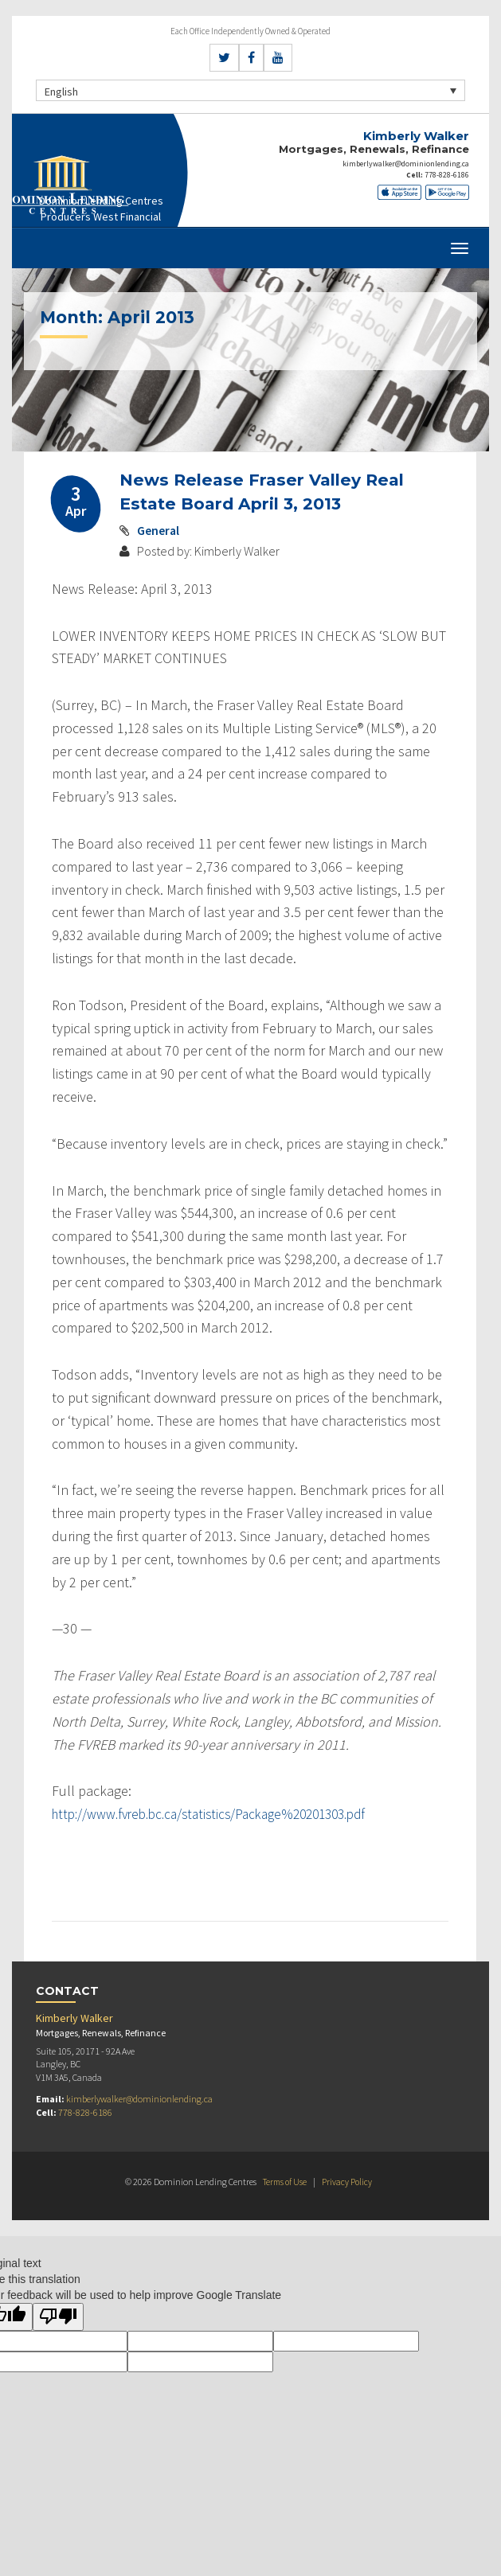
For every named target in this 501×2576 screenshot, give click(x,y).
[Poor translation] (58, 2317)
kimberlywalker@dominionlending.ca (408, 162)
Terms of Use (284, 2181)
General (158, 530)
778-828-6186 (451, 173)
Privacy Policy (348, 2181)
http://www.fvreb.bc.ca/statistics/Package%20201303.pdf (220, 1814)
